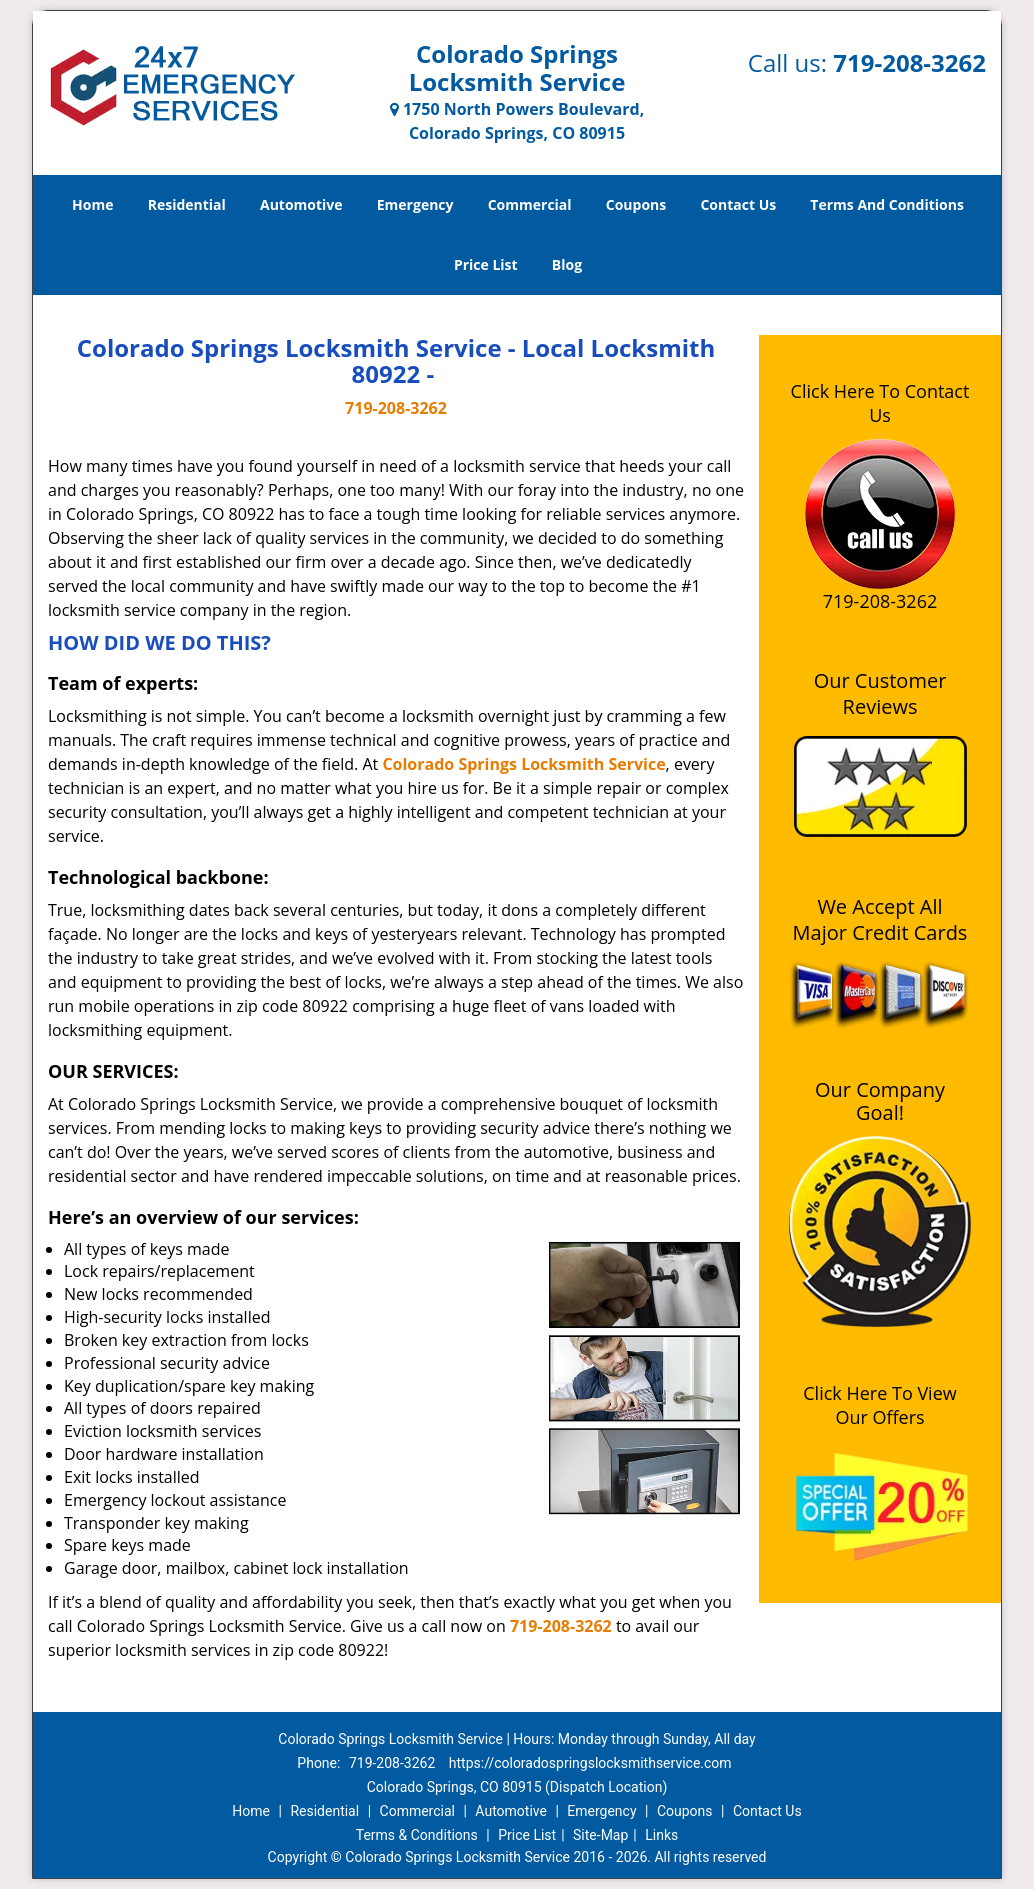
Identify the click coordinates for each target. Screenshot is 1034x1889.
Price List (486, 264)
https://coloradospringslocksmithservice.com (590, 1763)
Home (92, 204)
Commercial (530, 204)
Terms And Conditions (887, 204)
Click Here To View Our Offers (879, 1405)
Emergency (415, 204)
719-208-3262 (909, 62)
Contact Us (738, 204)
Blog (567, 264)
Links (661, 1835)
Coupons (636, 204)
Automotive (301, 204)
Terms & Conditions (417, 1835)
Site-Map (600, 1835)
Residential (187, 204)
